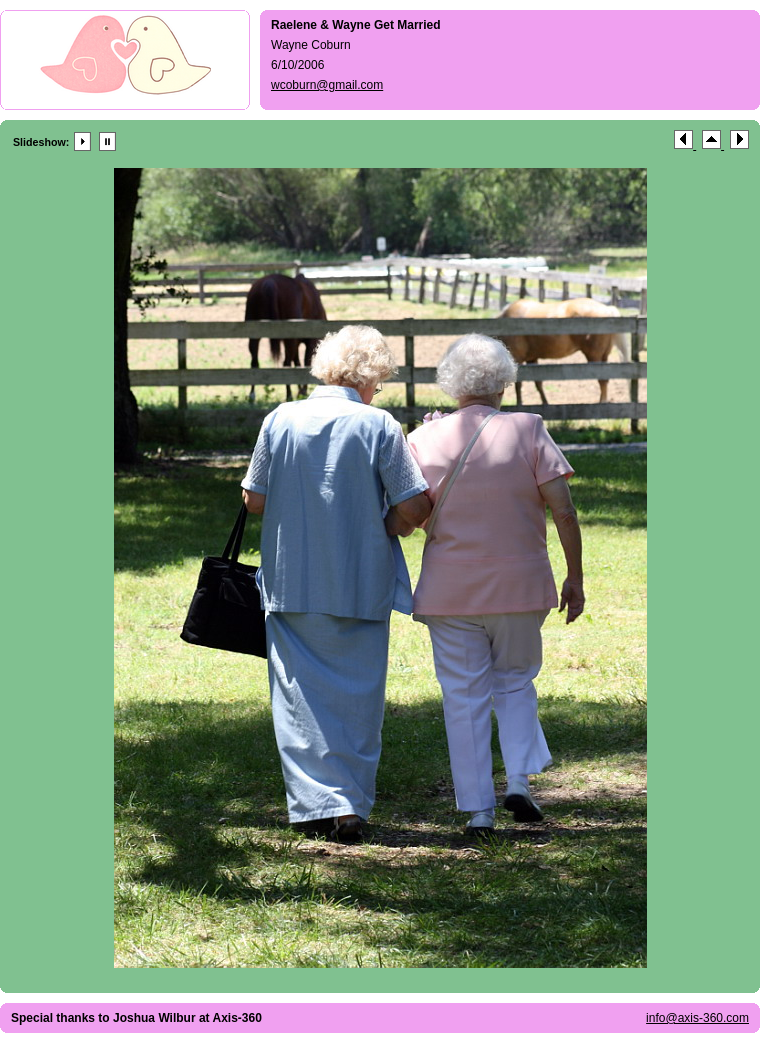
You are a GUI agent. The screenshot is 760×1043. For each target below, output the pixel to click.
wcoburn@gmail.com (327, 85)
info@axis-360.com (697, 1018)
